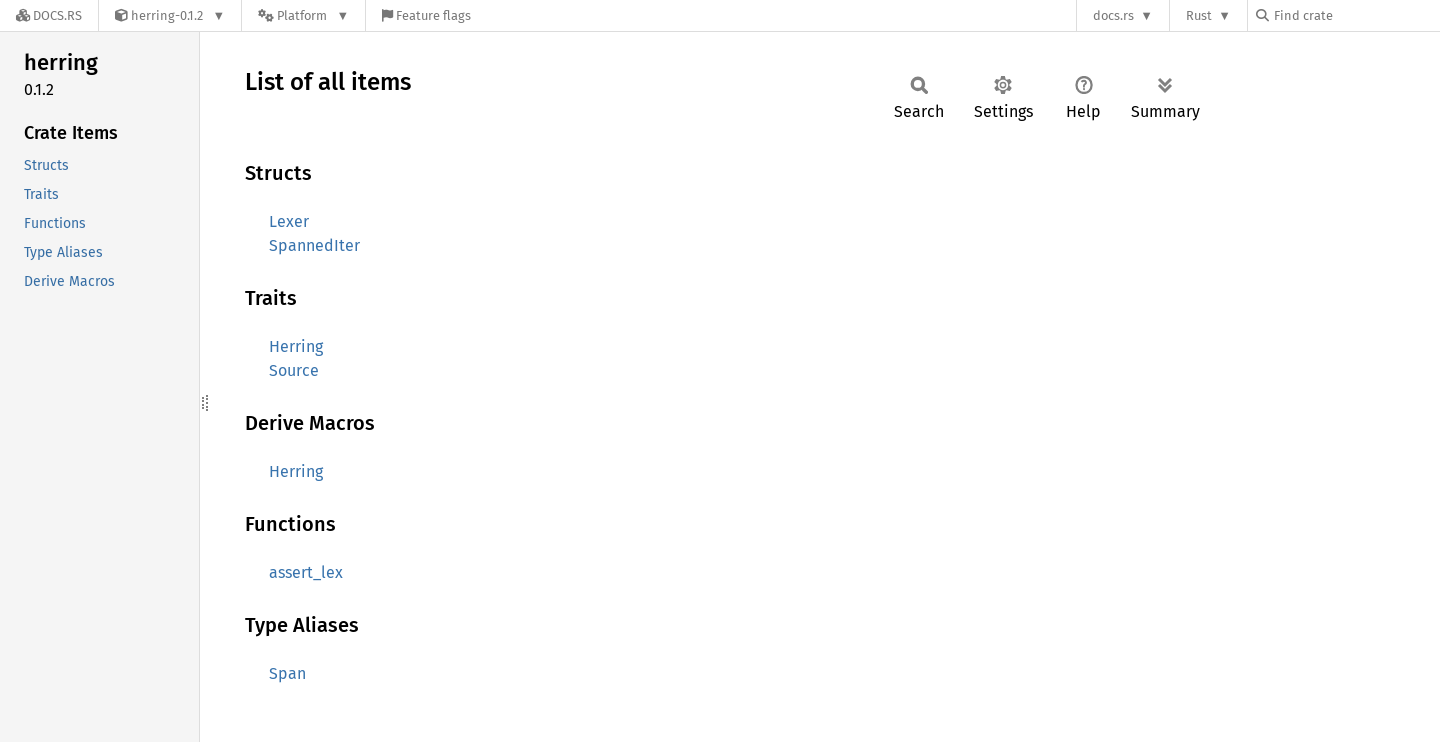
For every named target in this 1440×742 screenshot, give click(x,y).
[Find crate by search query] (1356, 15)
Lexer (289, 221)
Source (294, 370)
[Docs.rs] (49, 15)
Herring (296, 346)
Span (287, 673)
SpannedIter (314, 245)
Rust (1199, 15)
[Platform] (303, 15)
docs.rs (1113, 15)
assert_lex (306, 572)
